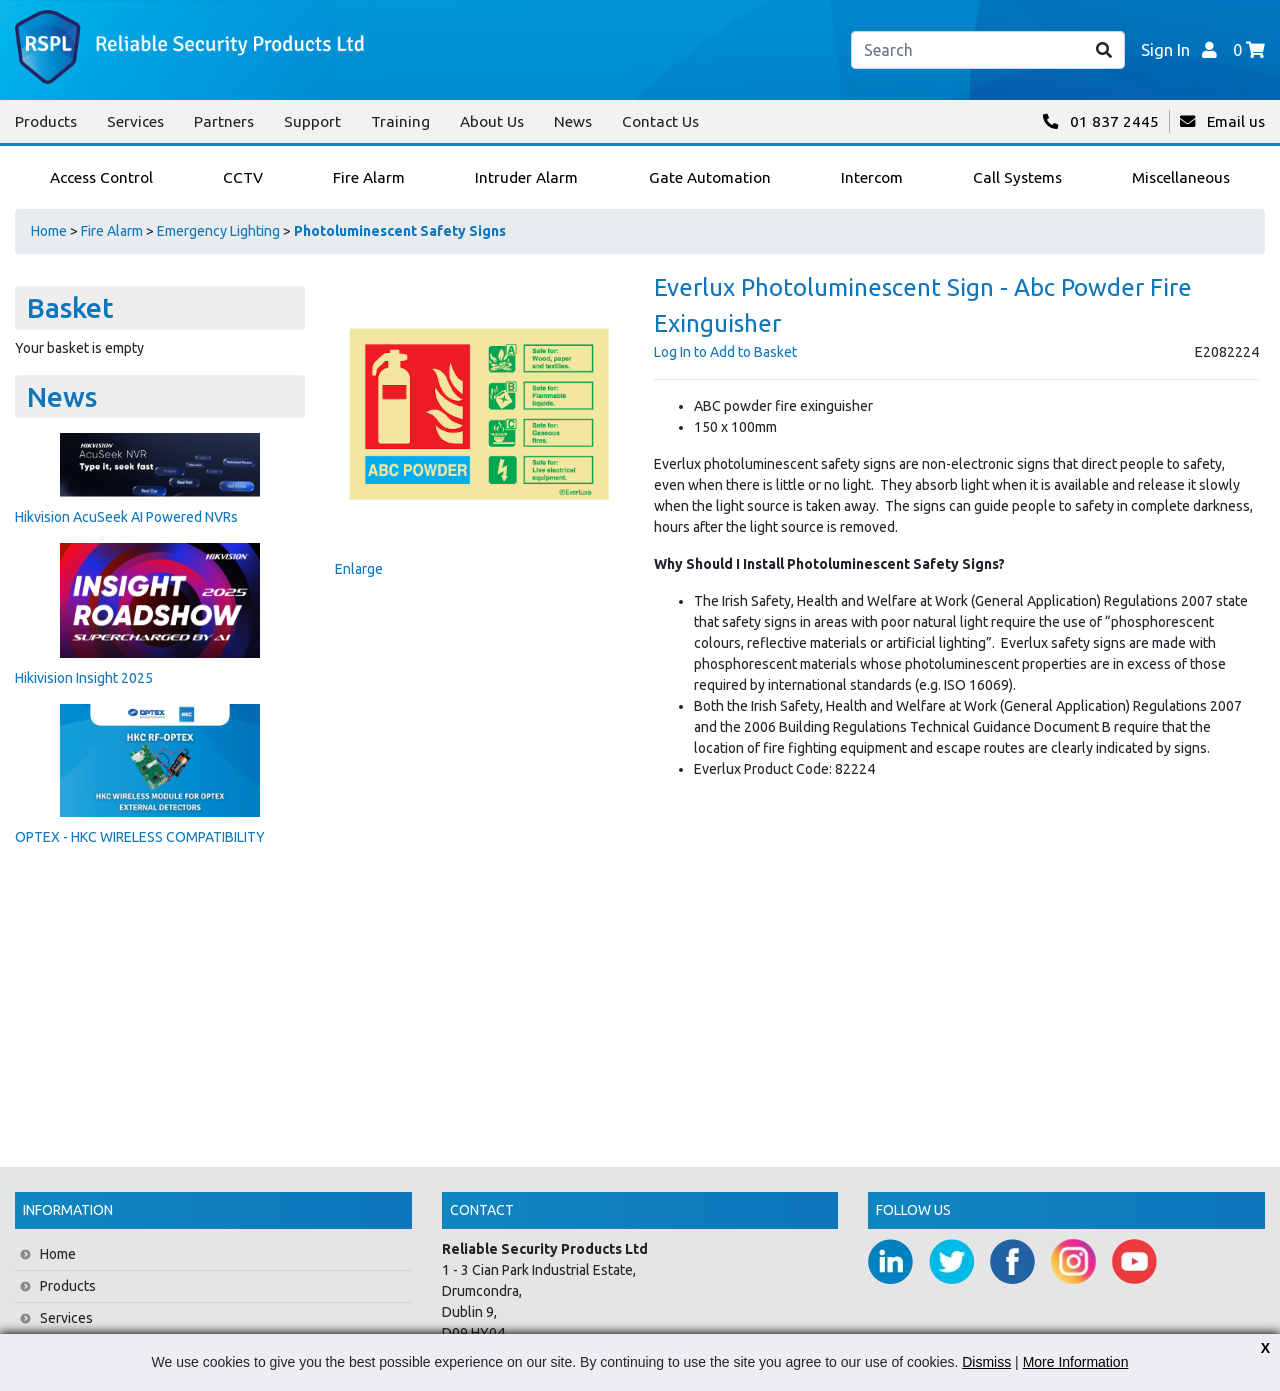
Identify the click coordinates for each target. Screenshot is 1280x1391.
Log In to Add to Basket (725, 352)
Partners (224, 121)
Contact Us (660, 121)
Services (135, 121)
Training (400, 121)
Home (49, 231)
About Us (492, 121)
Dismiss (986, 1362)
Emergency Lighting (218, 231)
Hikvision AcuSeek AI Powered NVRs (126, 517)
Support (312, 121)
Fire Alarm (112, 231)
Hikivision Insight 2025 (84, 678)
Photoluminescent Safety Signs (400, 231)
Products (46, 121)
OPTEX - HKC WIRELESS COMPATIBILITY (140, 837)
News (573, 121)
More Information (1076, 1362)
